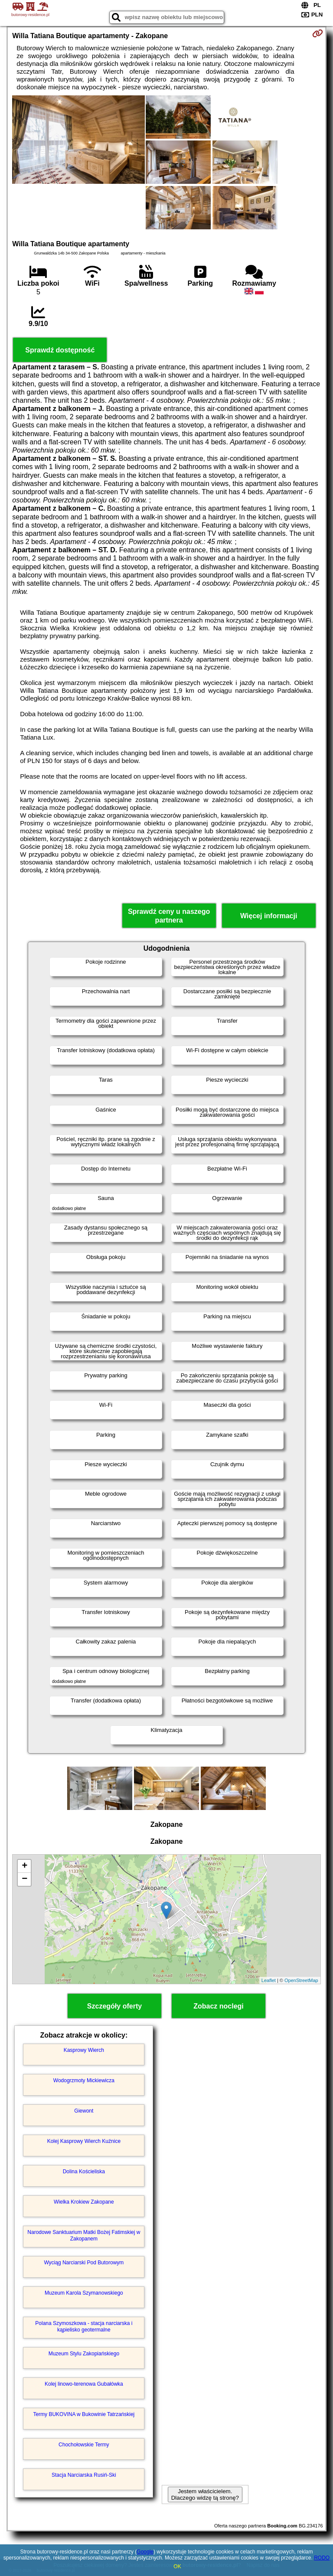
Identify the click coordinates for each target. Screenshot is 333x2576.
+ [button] (24, 1866)
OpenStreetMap (301, 1980)
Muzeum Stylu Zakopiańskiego (84, 2354)
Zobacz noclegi (218, 2006)
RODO (322, 2558)
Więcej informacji (268, 916)
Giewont (83, 2111)
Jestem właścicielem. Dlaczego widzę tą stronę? (205, 2494)
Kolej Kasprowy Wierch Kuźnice (84, 2141)
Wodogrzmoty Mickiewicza (83, 2080)
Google (145, 2552)
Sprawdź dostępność (60, 350)
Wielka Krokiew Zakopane (84, 2202)
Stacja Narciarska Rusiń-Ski (84, 2475)
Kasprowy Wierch (84, 2050)
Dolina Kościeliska (84, 2171)
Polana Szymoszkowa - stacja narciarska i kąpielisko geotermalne (83, 2326)
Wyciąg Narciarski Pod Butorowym (84, 2263)
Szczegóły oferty (114, 2006)
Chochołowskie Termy (84, 2445)
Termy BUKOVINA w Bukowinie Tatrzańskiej (83, 2414)
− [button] (24, 1879)
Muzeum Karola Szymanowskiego (84, 2293)
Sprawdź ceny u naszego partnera (169, 915)
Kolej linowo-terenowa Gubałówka (84, 2384)
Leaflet (268, 1980)
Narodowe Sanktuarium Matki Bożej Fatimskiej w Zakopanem (83, 2235)
